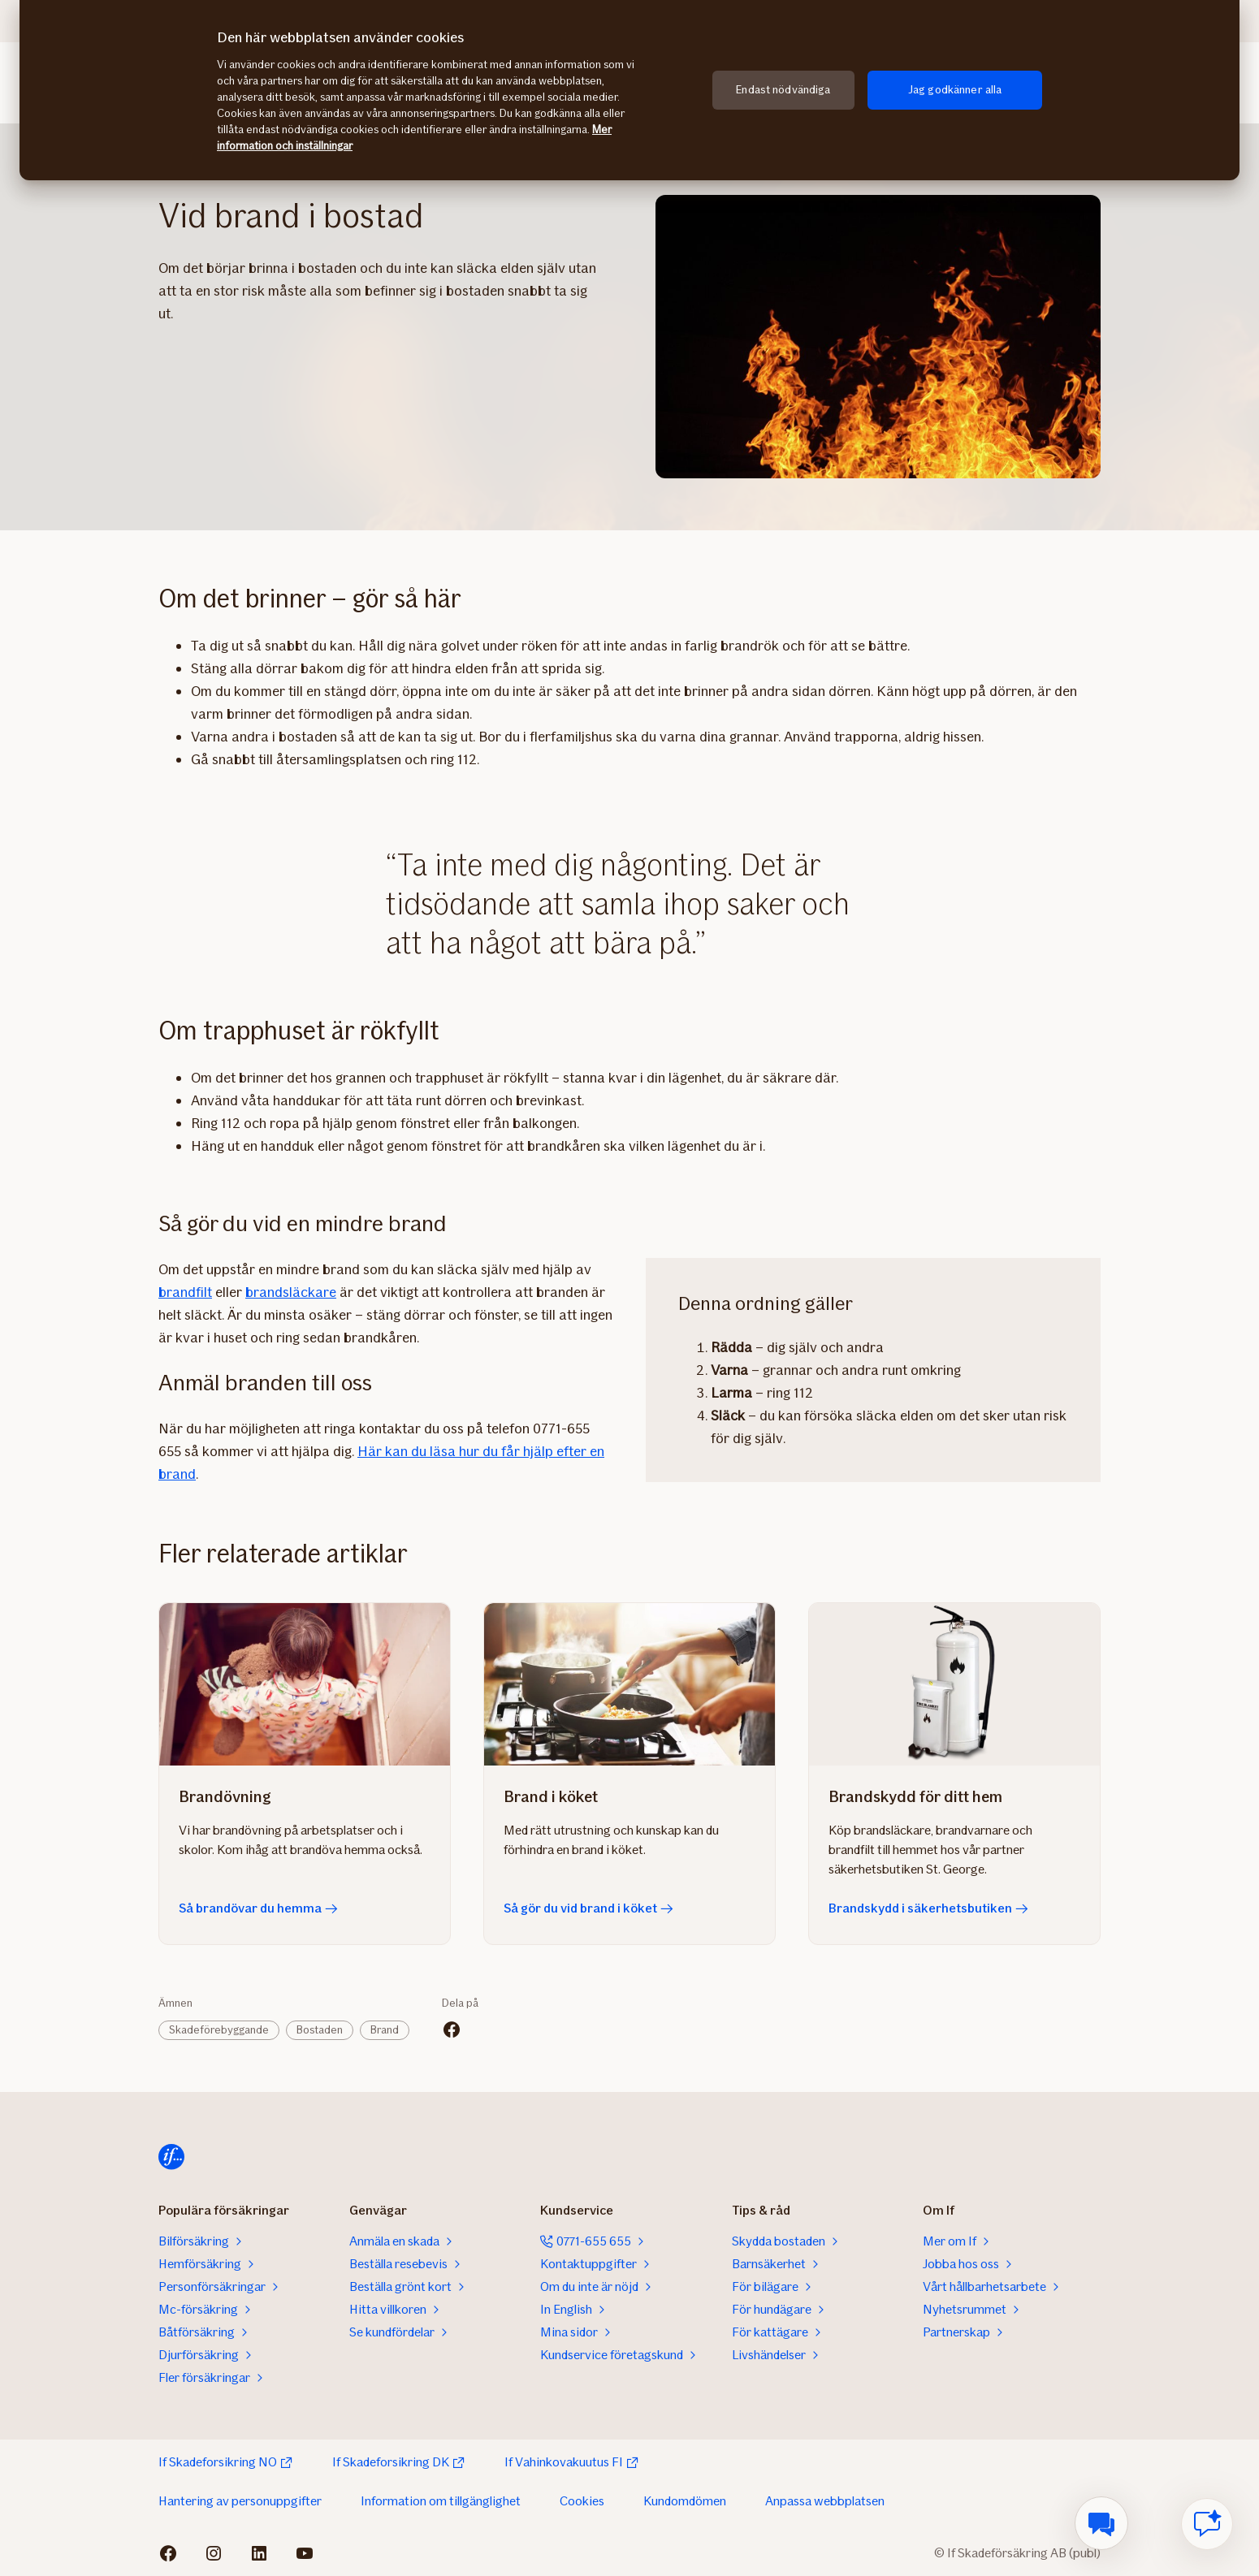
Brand (384, 2030)
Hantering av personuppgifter (240, 2501)
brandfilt (185, 1292)
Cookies (582, 2501)
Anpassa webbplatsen (825, 2501)
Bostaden (319, 2030)
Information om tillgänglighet (441, 2501)
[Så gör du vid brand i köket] (629, 1684)
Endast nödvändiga (783, 90)
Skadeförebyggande (219, 2030)
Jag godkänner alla (955, 90)
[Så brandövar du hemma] (304, 1684)
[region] (629, 90)
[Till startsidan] (171, 2157)
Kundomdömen (684, 2501)
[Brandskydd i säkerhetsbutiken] (954, 1684)
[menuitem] (1101, 2523)
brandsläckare (290, 1292)
